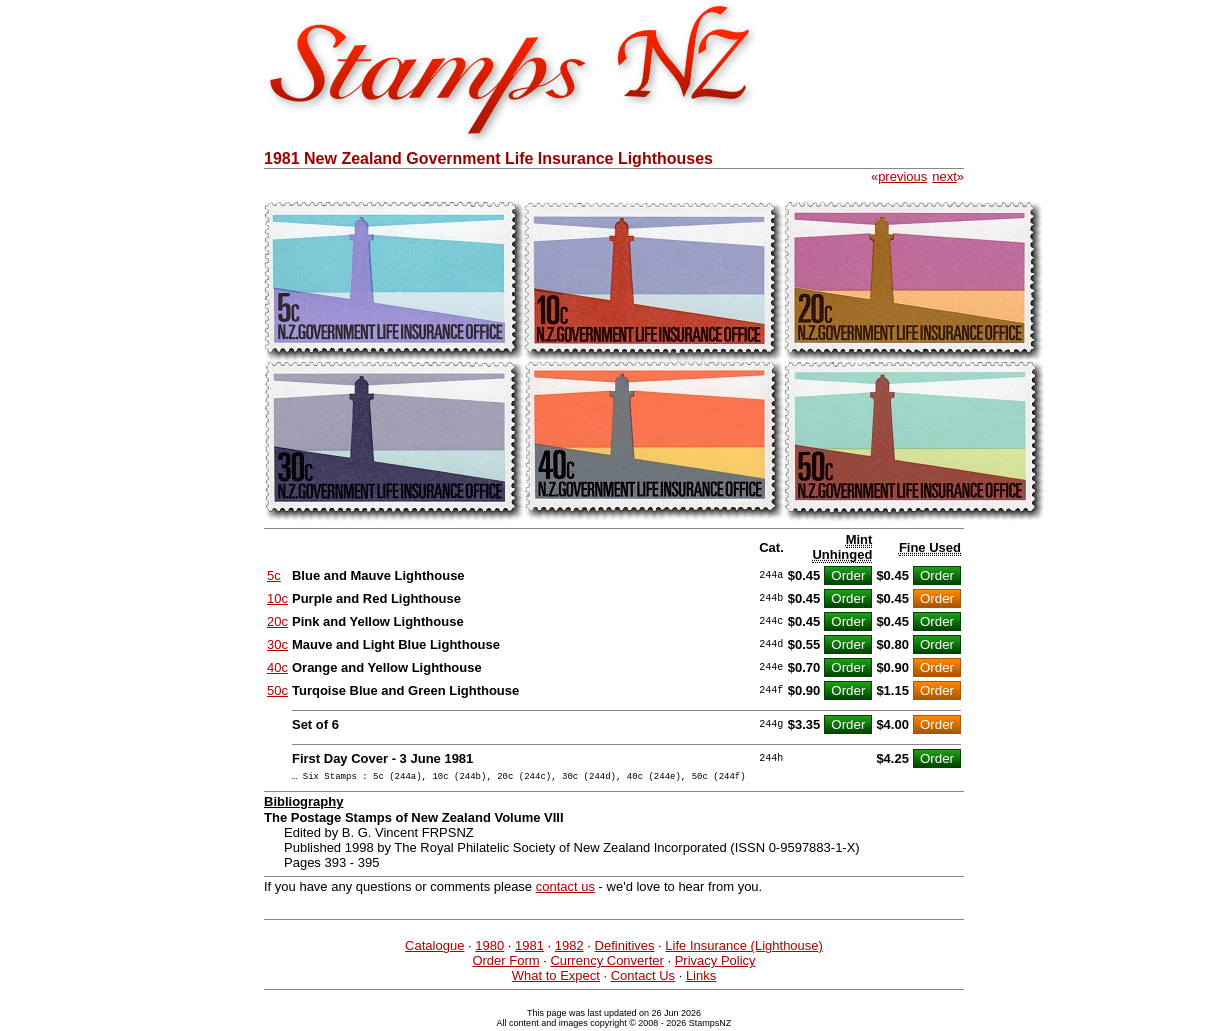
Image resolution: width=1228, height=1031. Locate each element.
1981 (529, 948)
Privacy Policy (715, 963)
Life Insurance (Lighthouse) (744, 948)
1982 (569, 948)
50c (277, 690)
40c (277, 667)
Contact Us (643, 978)
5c (274, 575)
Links (701, 978)
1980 (489, 948)
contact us (565, 889)
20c (277, 621)
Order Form (505, 963)
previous (902, 176)
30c (277, 644)
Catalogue (434, 948)
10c (277, 598)
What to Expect (556, 978)
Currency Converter (606, 963)
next (944, 176)
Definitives (625, 948)
